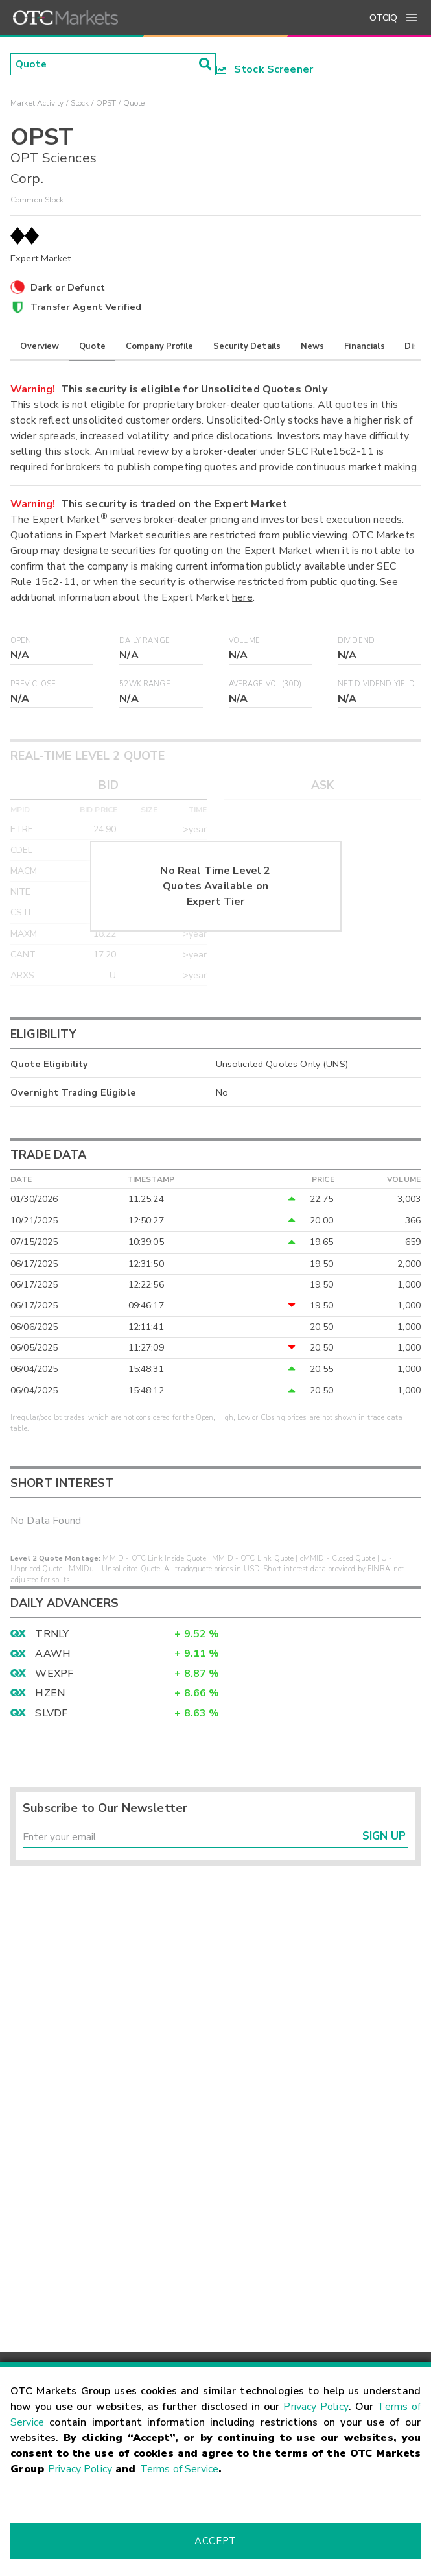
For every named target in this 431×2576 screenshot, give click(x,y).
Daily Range (144, 640)
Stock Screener (265, 69)
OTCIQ (383, 18)
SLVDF (51, 1713)
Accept (215, 2540)
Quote (92, 346)
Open (21, 640)
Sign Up (384, 1837)
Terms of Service (179, 2469)
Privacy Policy (315, 2407)
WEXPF (54, 1674)
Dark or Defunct (67, 287)
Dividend (356, 640)
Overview (39, 346)
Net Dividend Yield (376, 684)
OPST (106, 103)
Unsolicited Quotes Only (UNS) (282, 1063)
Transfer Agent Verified (85, 306)
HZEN (50, 1693)
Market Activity (37, 103)
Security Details (247, 346)
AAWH (53, 1653)
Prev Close (33, 684)
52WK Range (144, 684)
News (313, 346)
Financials (364, 346)
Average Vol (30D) (265, 684)
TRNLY (52, 1634)
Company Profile (159, 346)
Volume (245, 640)
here (242, 597)
